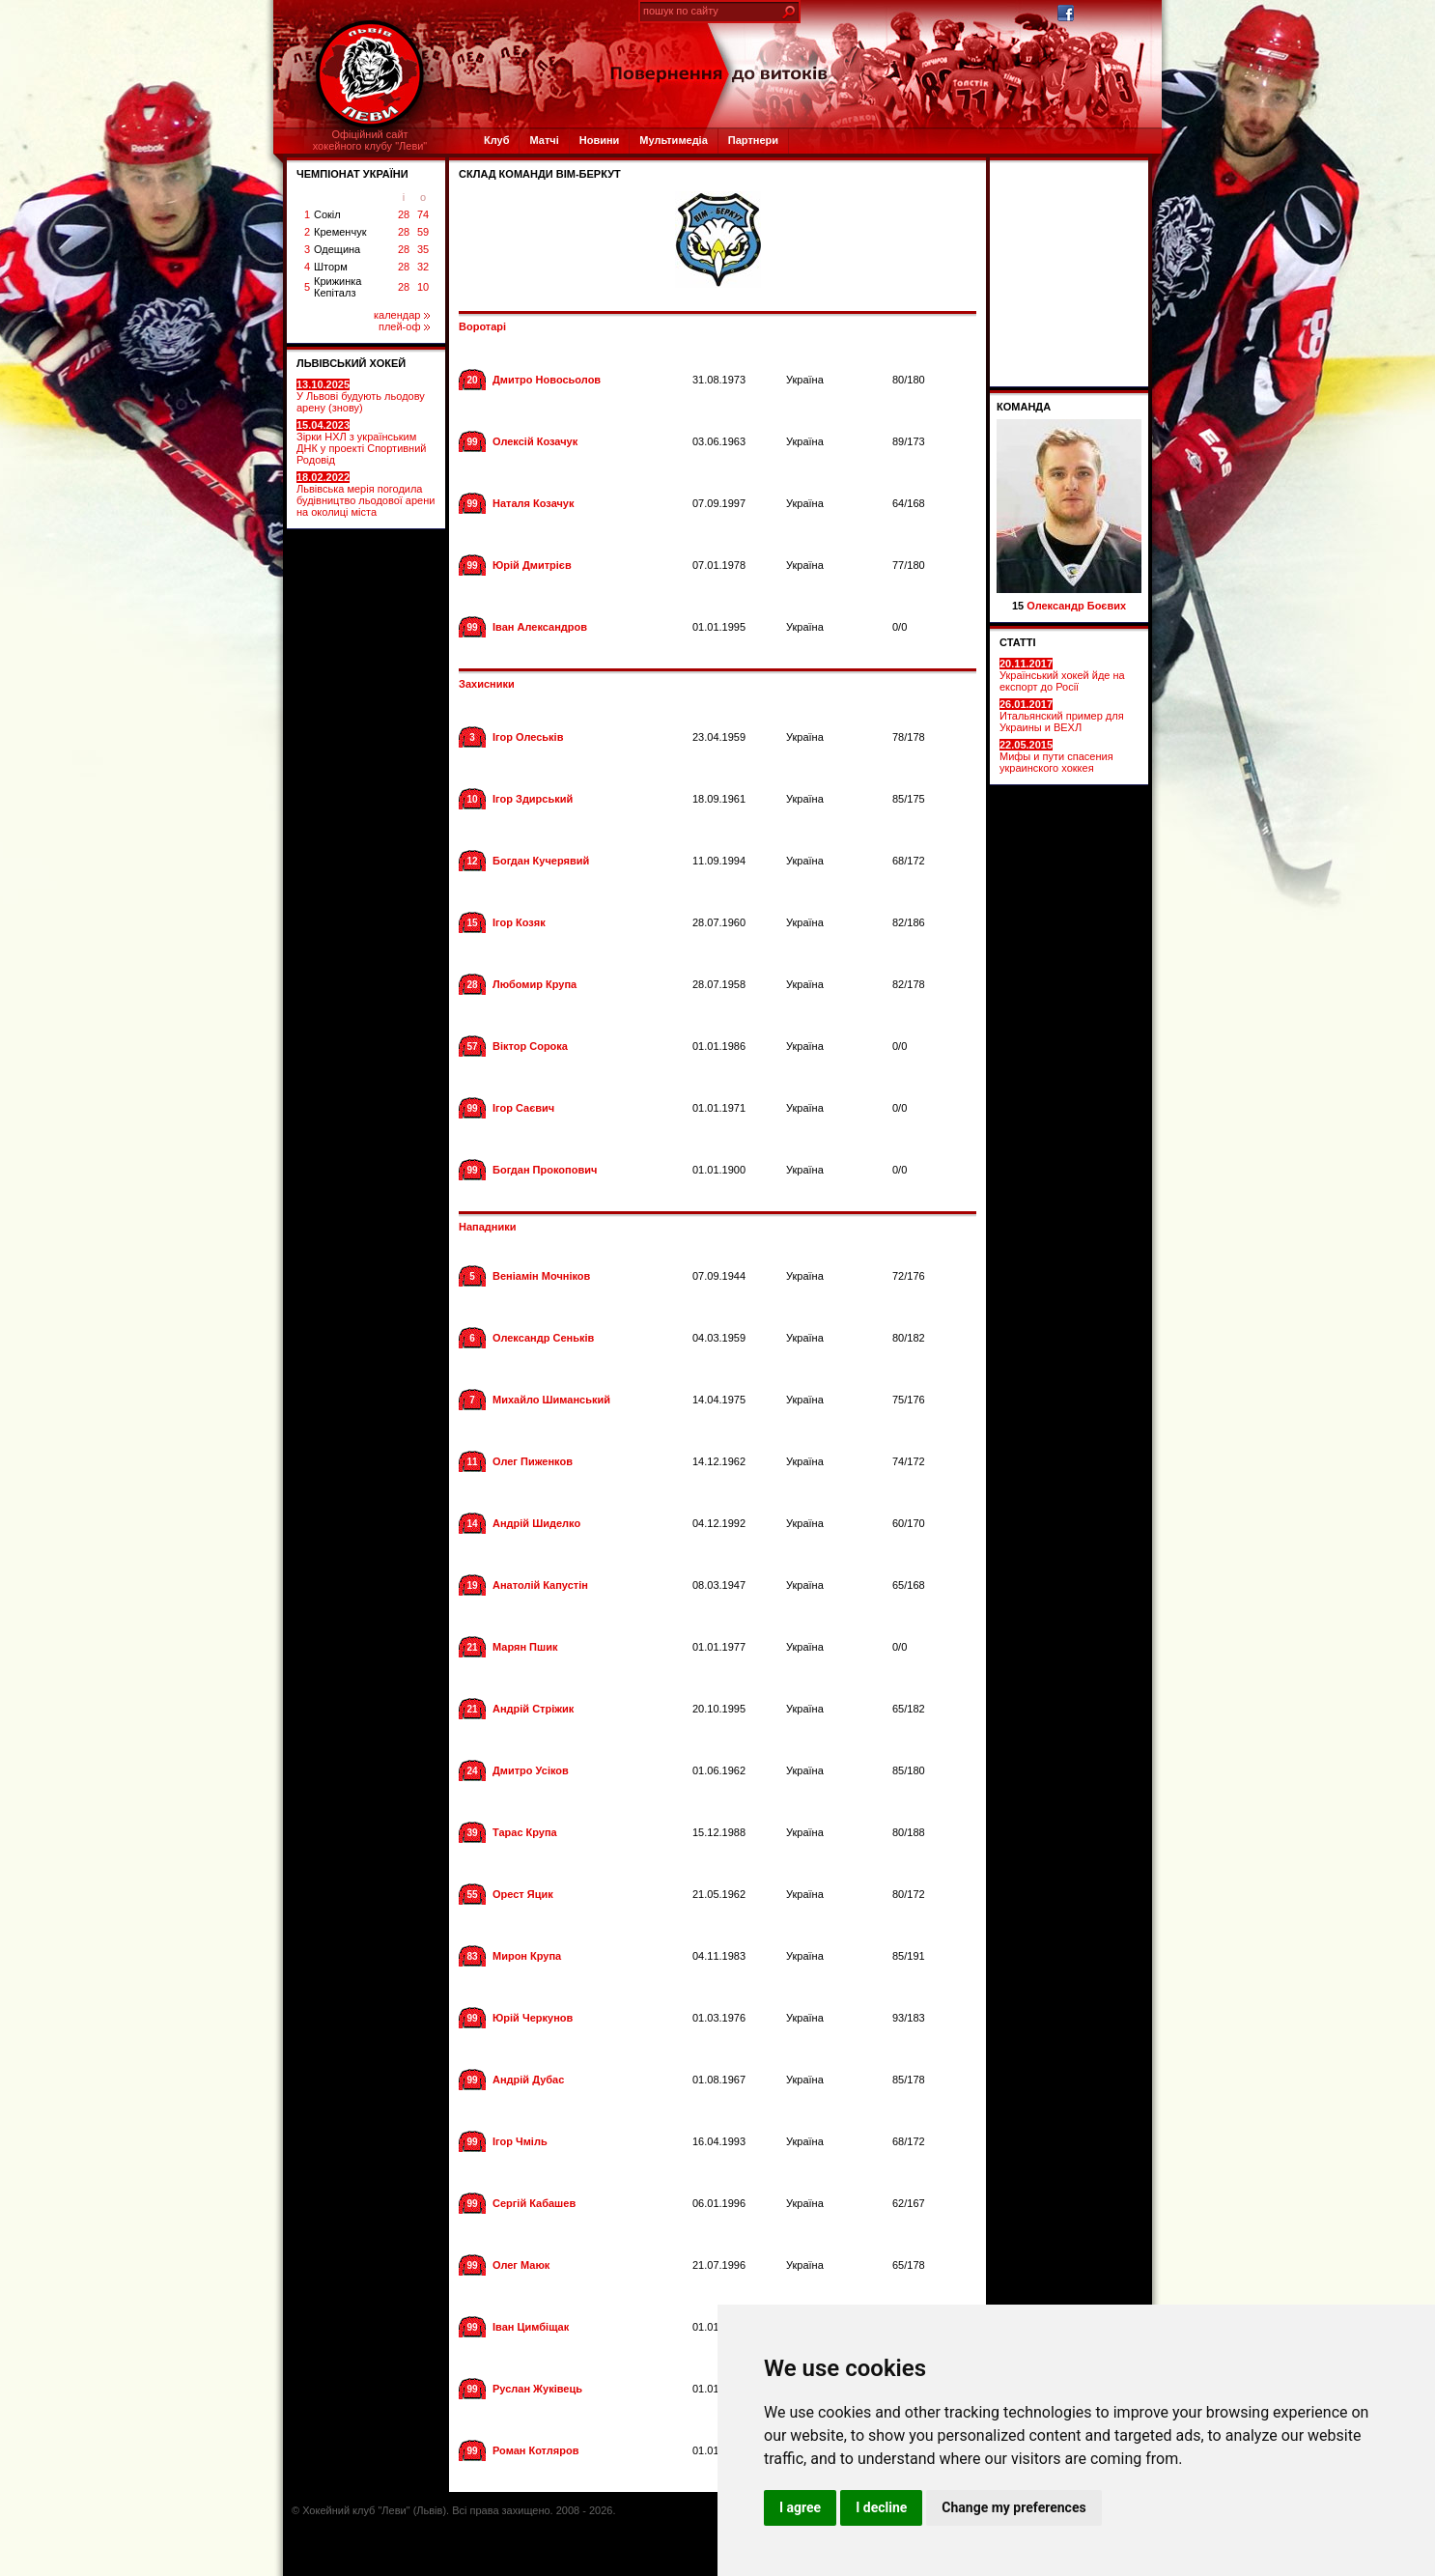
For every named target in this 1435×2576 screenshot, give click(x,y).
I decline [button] (881, 2507)
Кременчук (340, 232)
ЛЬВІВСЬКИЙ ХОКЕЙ (351, 363)
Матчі (543, 140)
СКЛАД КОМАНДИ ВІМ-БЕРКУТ (540, 174)
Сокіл (327, 214)
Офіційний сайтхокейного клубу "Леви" (370, 140)
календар (402, 315)
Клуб (496, 140)
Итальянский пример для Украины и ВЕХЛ (1061, 715)
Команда (1024, 406)
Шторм (331, 266)
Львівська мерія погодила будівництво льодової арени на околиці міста (365, 494)
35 (423, 249)
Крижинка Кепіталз (337, 286)
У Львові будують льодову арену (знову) (360, 396)
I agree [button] (800, 2507)
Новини (599, 140)
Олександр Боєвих (1076, 605)
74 (423, 214)
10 (423, 287)
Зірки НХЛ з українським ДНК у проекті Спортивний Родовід (361, 442)
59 (423, 232)
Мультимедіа (673, 140)
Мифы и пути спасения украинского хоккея (1056, 756)
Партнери (753, 140)
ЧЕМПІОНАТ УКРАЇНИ (352, 174)
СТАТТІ (1017, 642)
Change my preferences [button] (1013, 2507)
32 (423, 266)
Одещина (337, 249)
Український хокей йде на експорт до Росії (1062, 675)
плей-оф (404, 326)
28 (403, 214)
